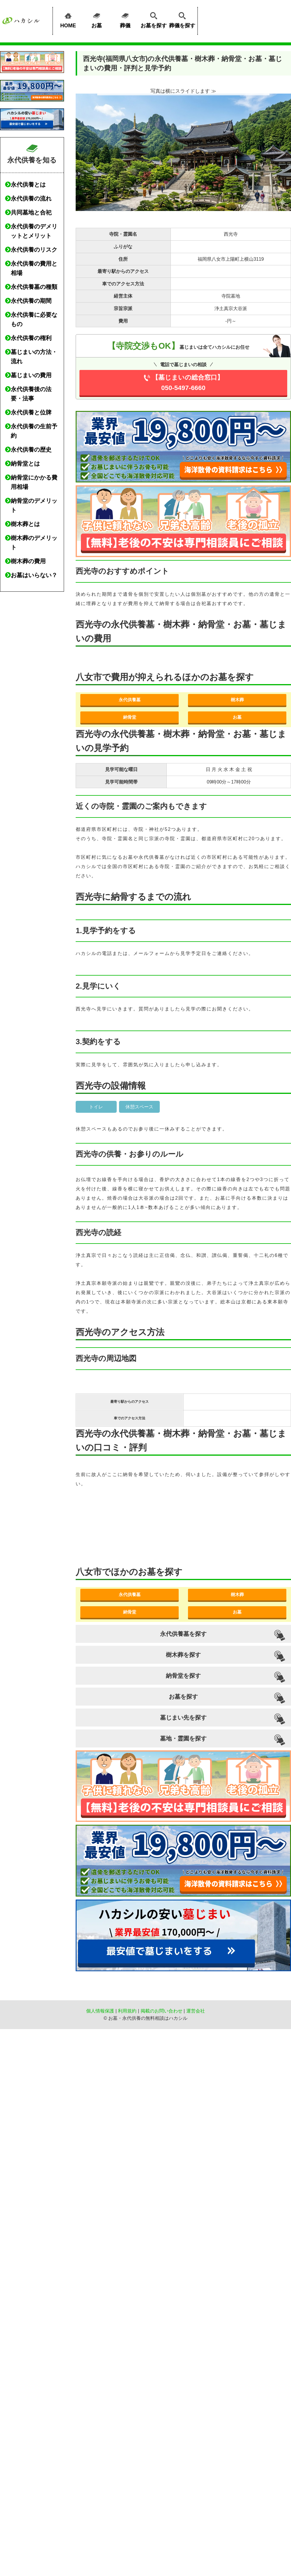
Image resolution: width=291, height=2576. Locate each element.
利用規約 (127, 2010)
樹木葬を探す (183, 1655)
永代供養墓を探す (183, 1634)
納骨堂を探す (183, 1675)
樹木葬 (237, 699)
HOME (68, 19)
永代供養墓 (130, 699)
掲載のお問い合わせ (161, 2010)
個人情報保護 (100, 2010)
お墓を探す (154, 19)
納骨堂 (129, 717)
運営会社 (195, 2010)
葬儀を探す (182, 19)
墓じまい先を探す (183, 1717)
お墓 (96, 19)
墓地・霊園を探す (183, 1738)
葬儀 (125, 19)
